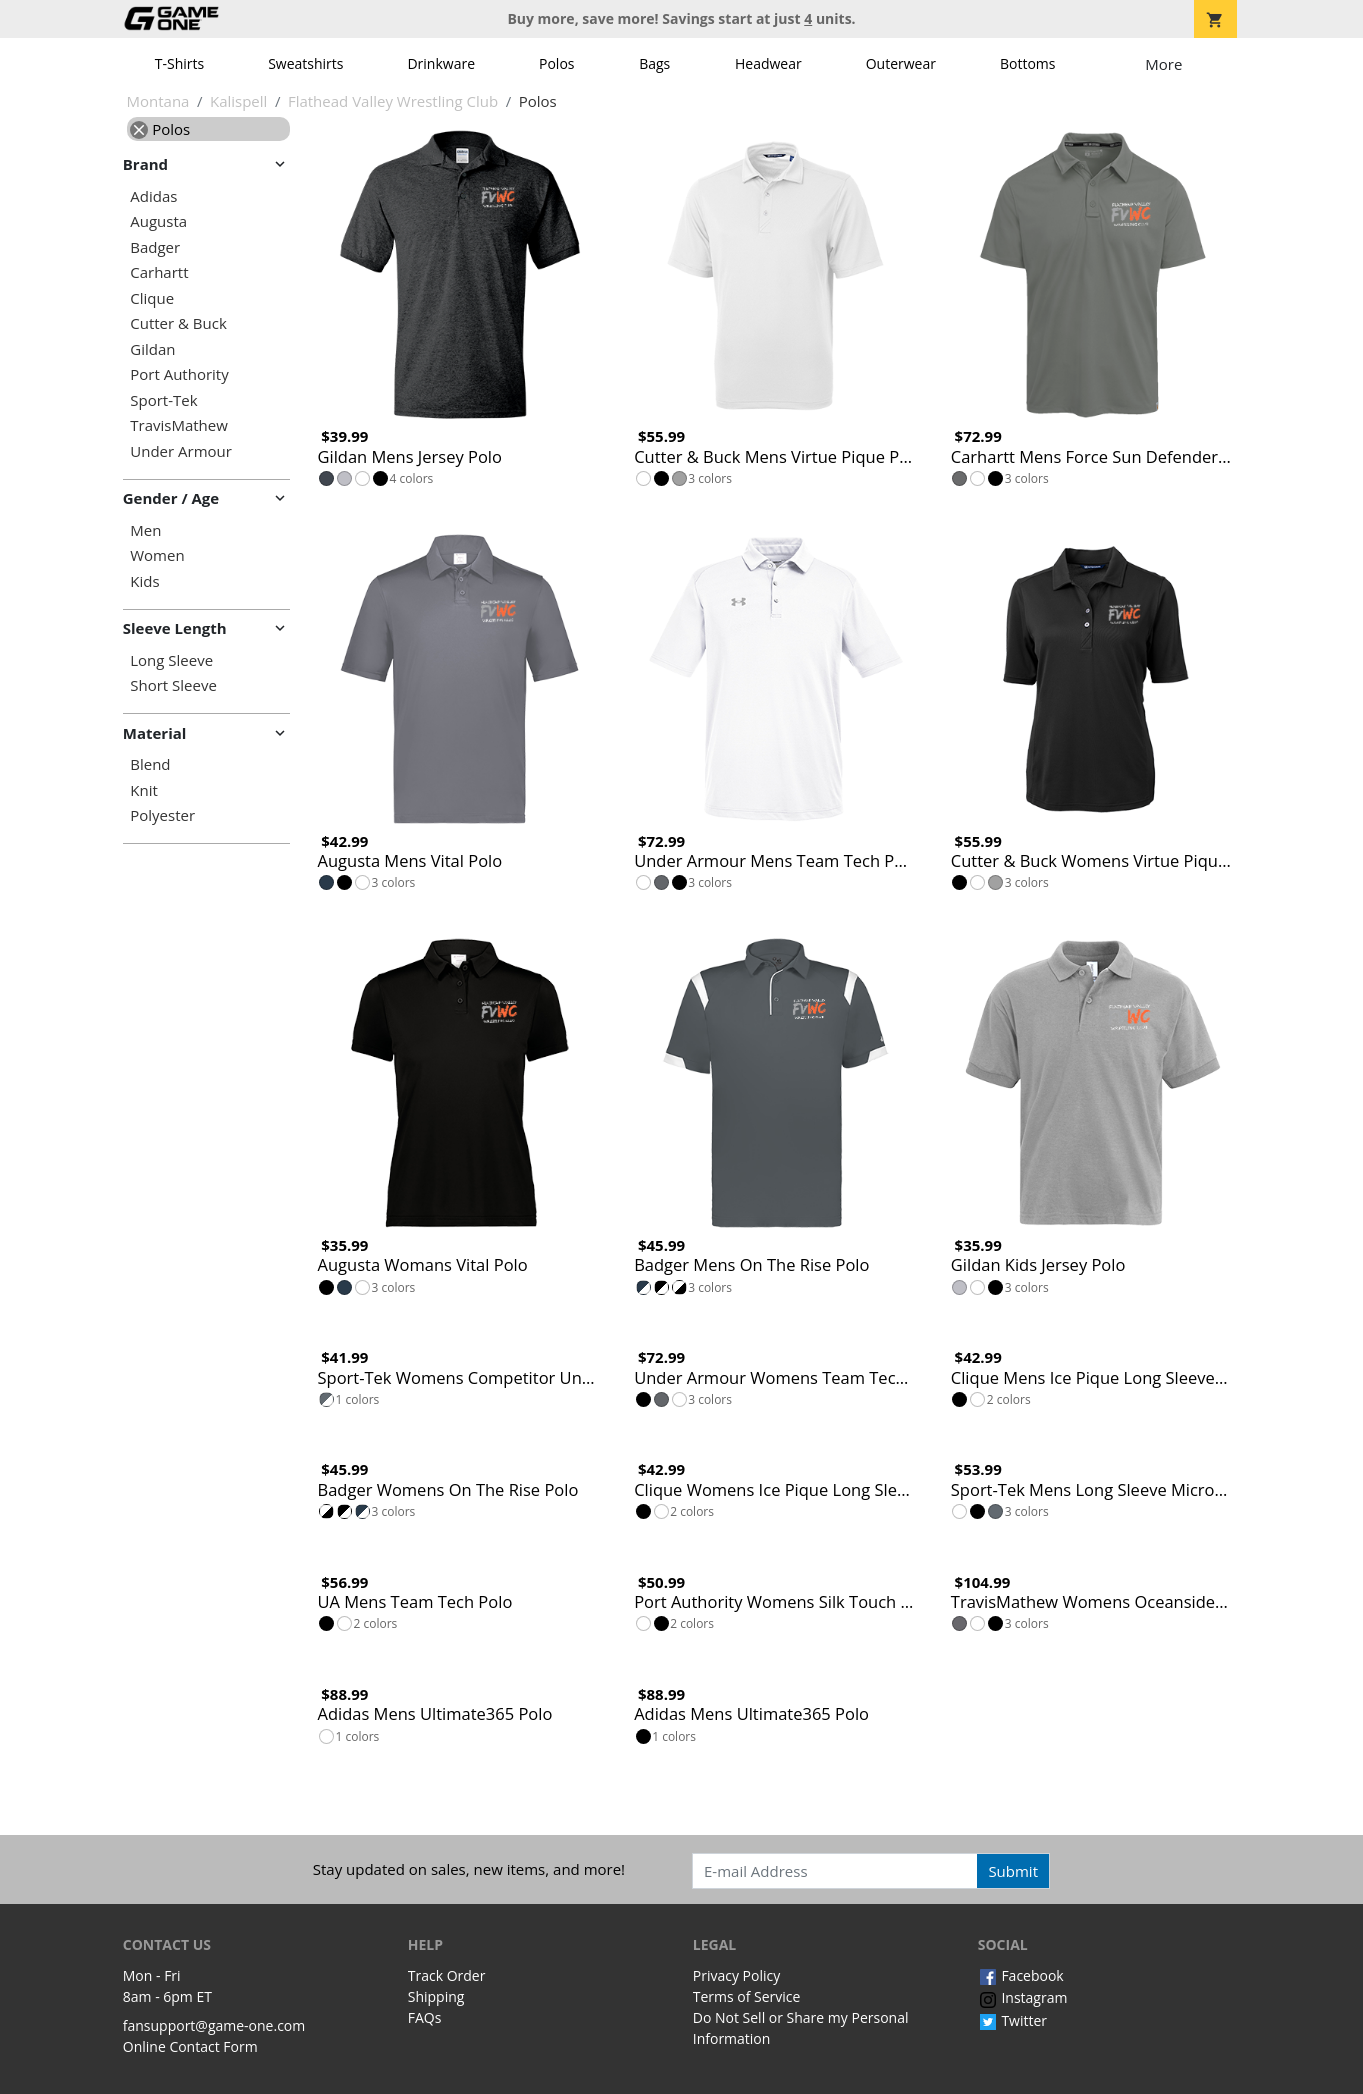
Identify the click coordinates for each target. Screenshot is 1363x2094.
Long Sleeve (171, 660)
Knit (144, 790)
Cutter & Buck (178, 323)
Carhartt (159, 272)
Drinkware (441, 63)
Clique (152, 298)
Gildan (152, 349)
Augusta (158, 221)
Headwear (768, 63)
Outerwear (901, 63)
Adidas (153, 196)
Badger (155, 247)
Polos (556, 63)
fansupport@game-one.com (214, 2025)
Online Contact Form (190, 2046)
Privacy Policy (736, 1975)
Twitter (1012, 2020)
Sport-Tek (163, 400)
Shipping (436, 1996)
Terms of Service (747, 1996)
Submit (1013, 1871)
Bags (654, 63)
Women (157, 555)
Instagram (1023, 1997)
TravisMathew (179, 425)
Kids (144, 581)
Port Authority (179, 374)
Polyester (162, 815)
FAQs (425, 2017)
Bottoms (1028, 63)
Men (145, 530)
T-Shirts (179, 63)
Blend (150, 764)
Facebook (1021, 1975)
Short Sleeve (173, 685)
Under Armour (181, 451)
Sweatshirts (305, 63)
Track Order (447, 1975)
